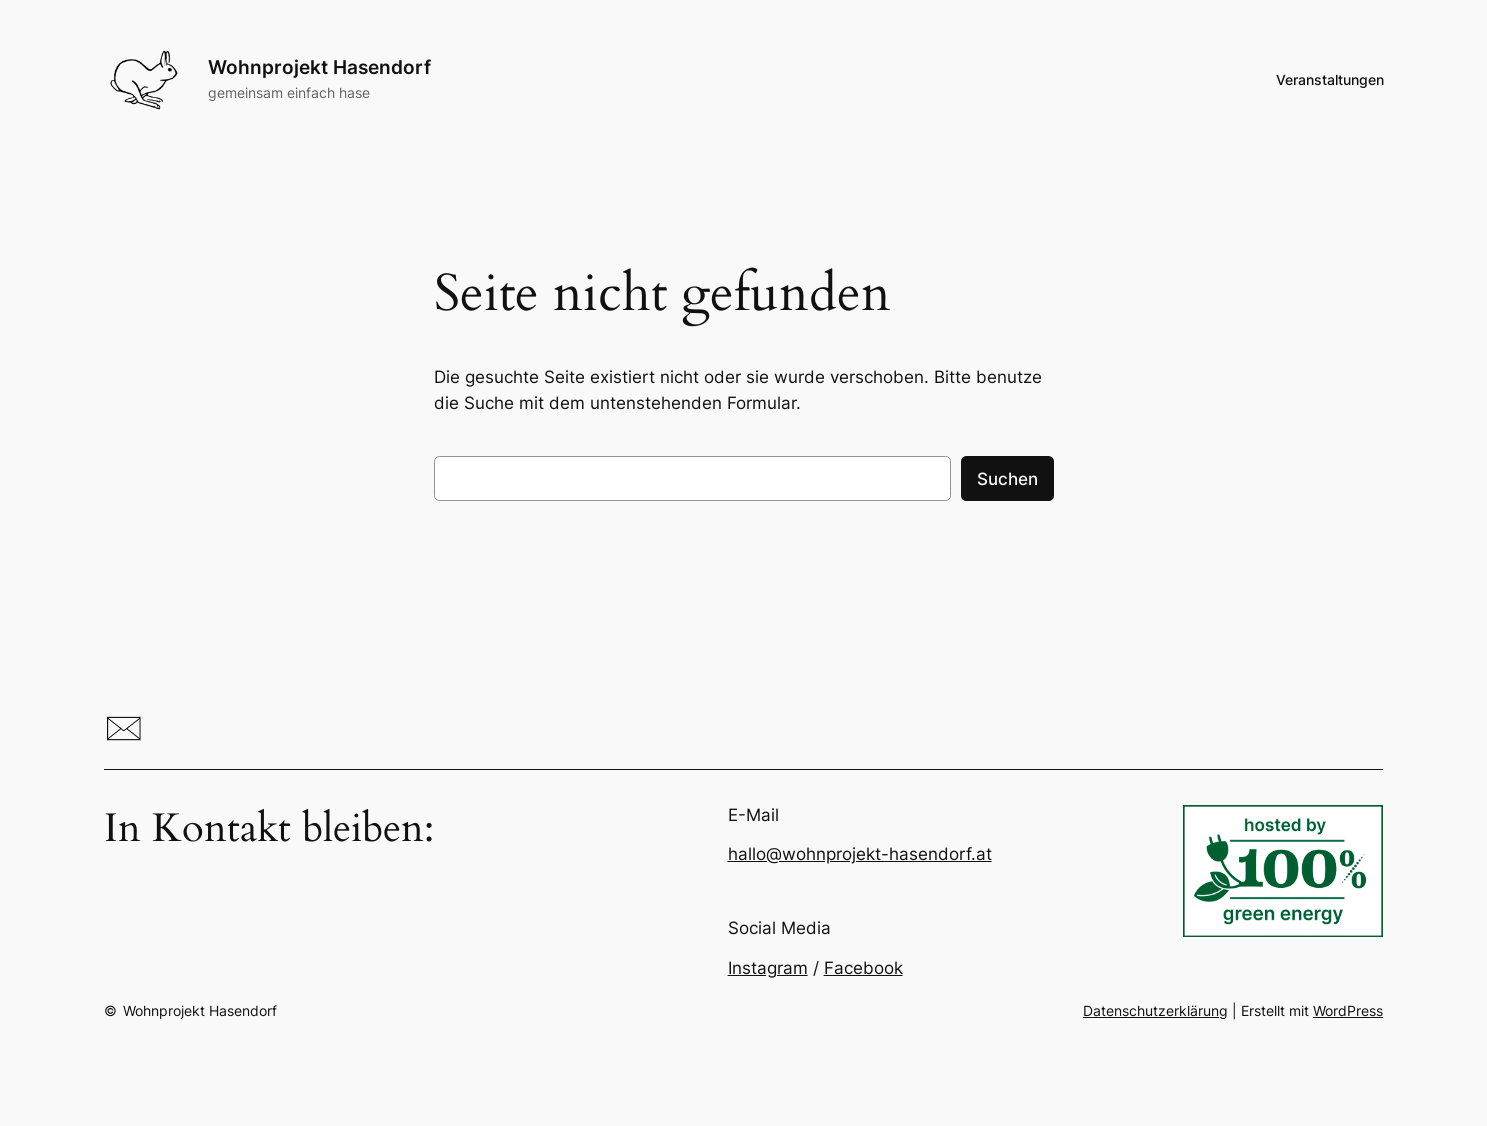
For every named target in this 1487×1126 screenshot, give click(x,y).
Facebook (863, 968)
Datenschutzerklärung (1155, 1010)
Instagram (768, 968)
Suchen (1007, 479)
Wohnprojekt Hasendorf (319, 67)
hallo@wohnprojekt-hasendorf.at (860, 854)
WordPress (1348, 1010)
